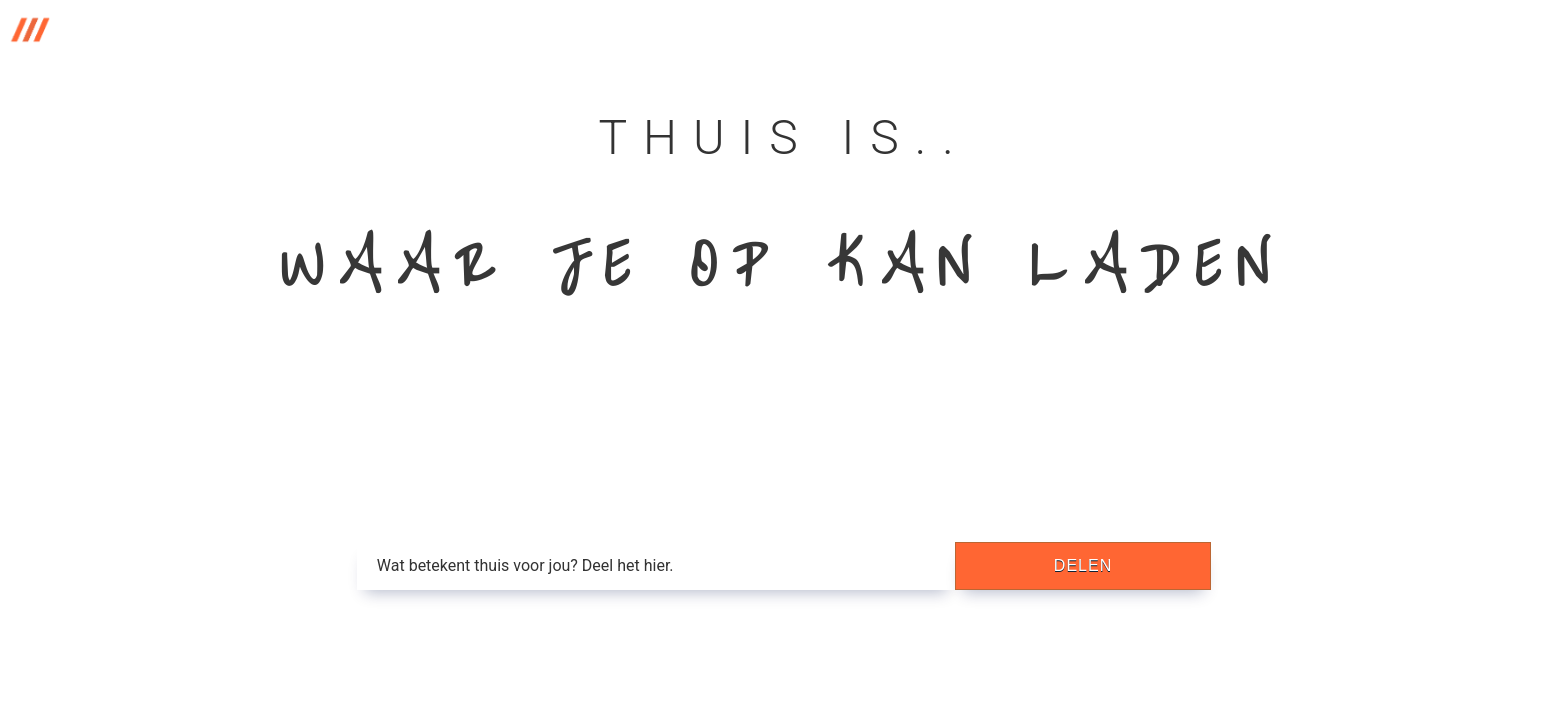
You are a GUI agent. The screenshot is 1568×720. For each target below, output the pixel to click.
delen (1083, 565)
